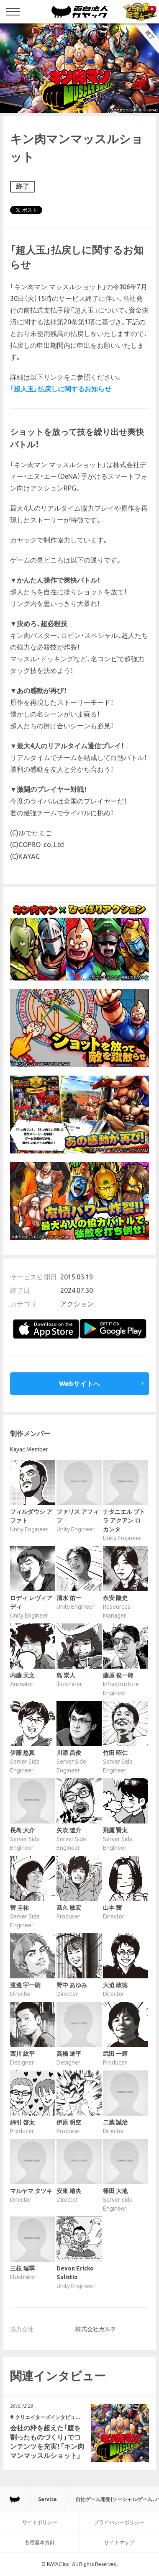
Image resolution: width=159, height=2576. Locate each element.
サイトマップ (119, 2542)
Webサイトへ (79, 1383)
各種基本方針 (40, 2542)
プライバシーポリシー (119, 2522)
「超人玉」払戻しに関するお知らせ (60, 389)
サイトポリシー (39, 2522)
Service (47, 2499)
